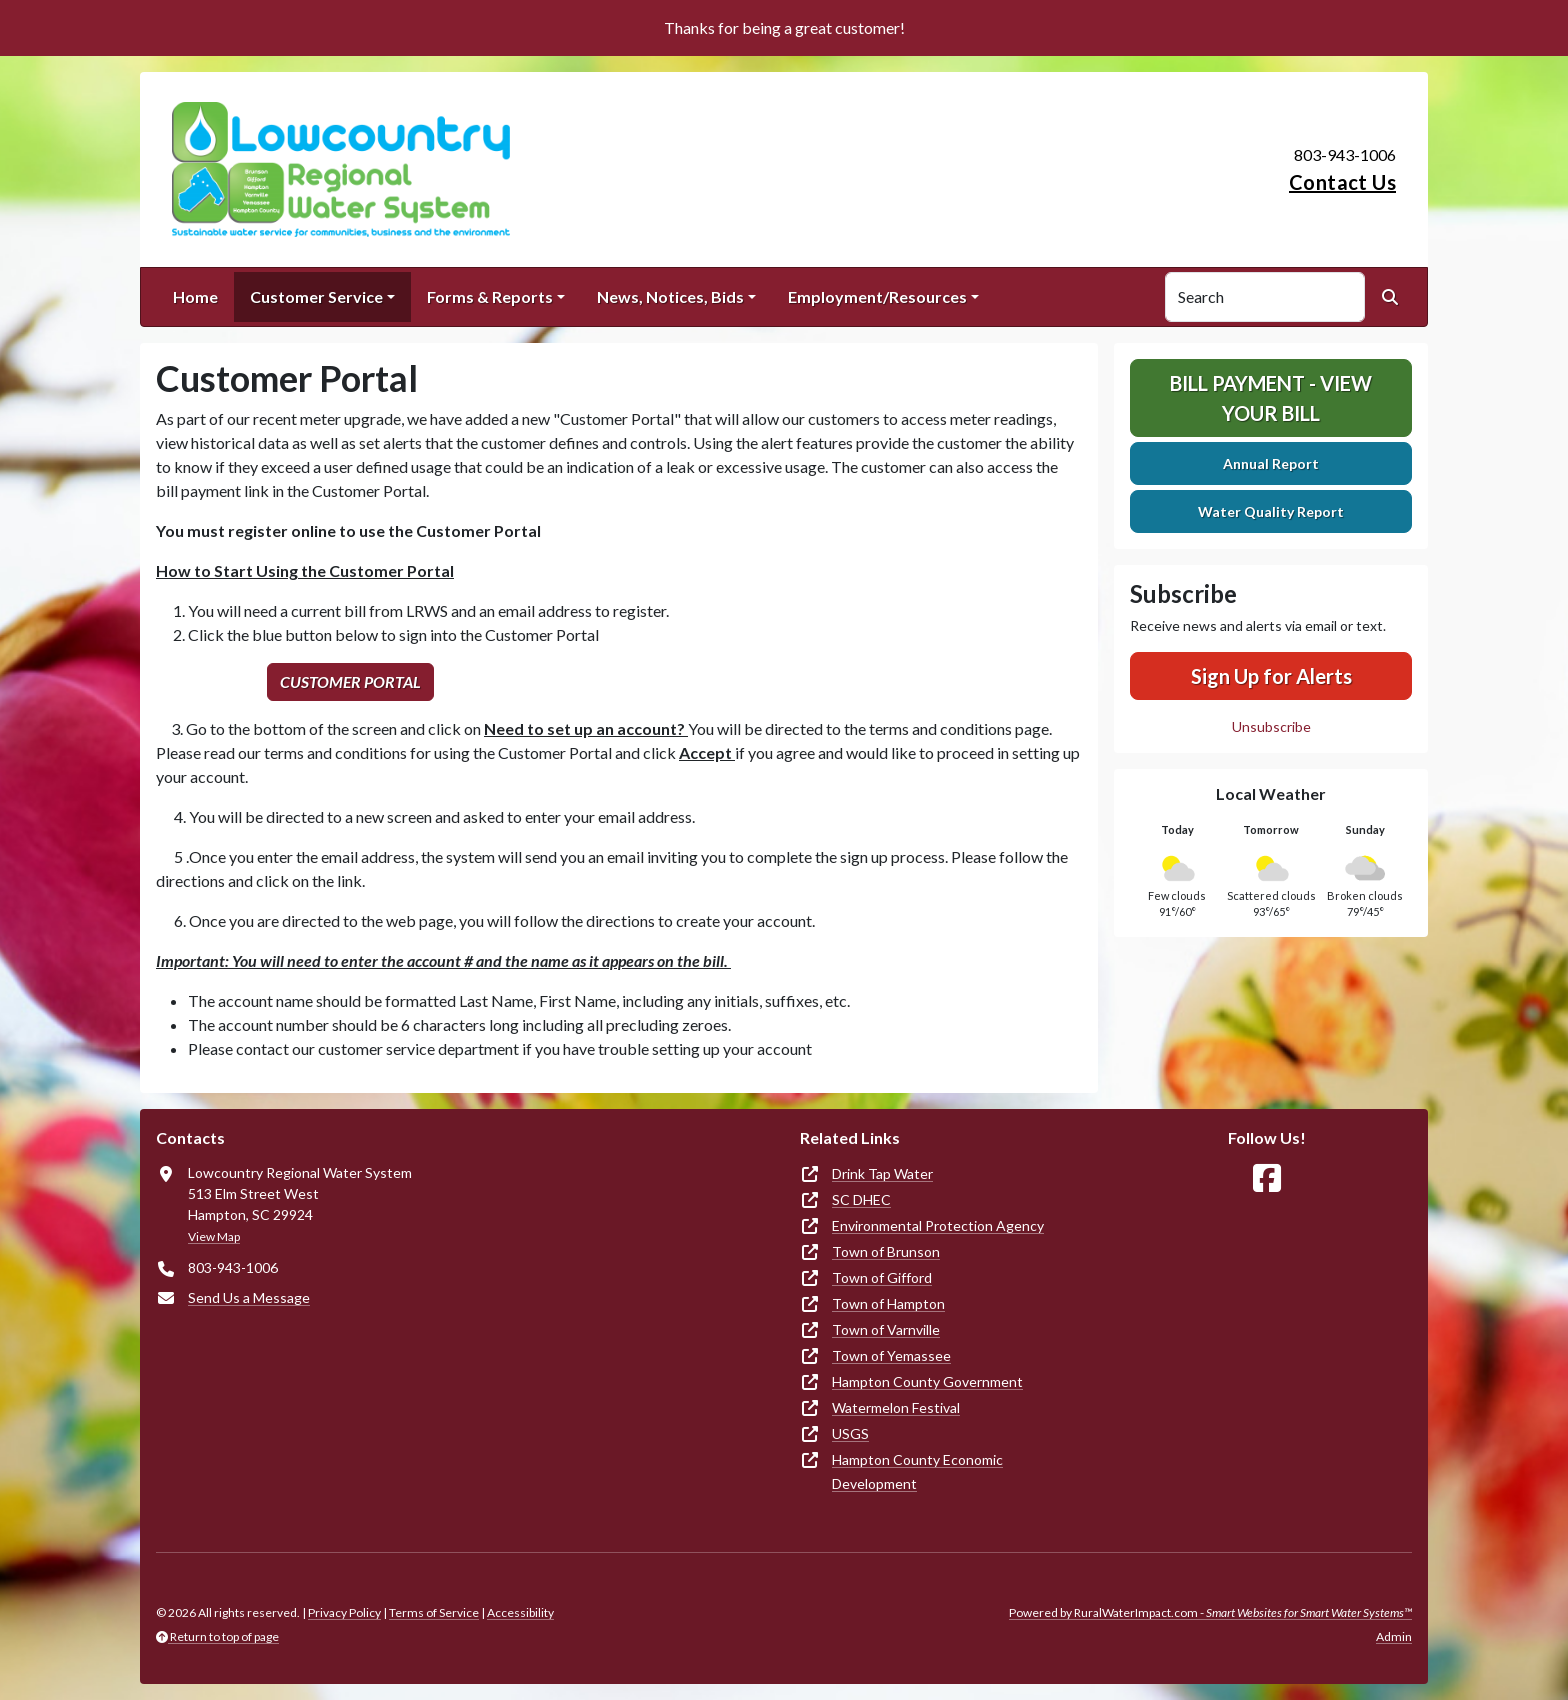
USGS (850, 1433)
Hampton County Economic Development (917, 1471)
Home (195, 296)
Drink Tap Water (882, 1173)
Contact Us (1342, 182)
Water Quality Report (1271, 511)
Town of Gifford (882, 1277)
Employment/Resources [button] (877, 296)
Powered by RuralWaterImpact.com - (1210, 1612)
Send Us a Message (249, 1297)
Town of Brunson (886, 1251)
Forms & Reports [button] (490, 296)
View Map (214, 1236)
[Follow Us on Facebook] (1267, 1178)
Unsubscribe (1271, 726)
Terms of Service (434, 1612)
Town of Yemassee (891, 1355)
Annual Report (1271, 463)
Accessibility (520, 1612)
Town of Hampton (888, 1303)
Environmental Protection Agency (938, 1225)
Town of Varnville (886, 1329)
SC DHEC (861, 1199)
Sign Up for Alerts (1271, 676)
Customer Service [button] (316, 296)
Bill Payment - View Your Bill (1271, 398)
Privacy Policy (344, 1612)
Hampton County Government (927, 1381)
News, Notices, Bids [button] (670, 296)
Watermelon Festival (896, 1407)
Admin (1394, 1636)
